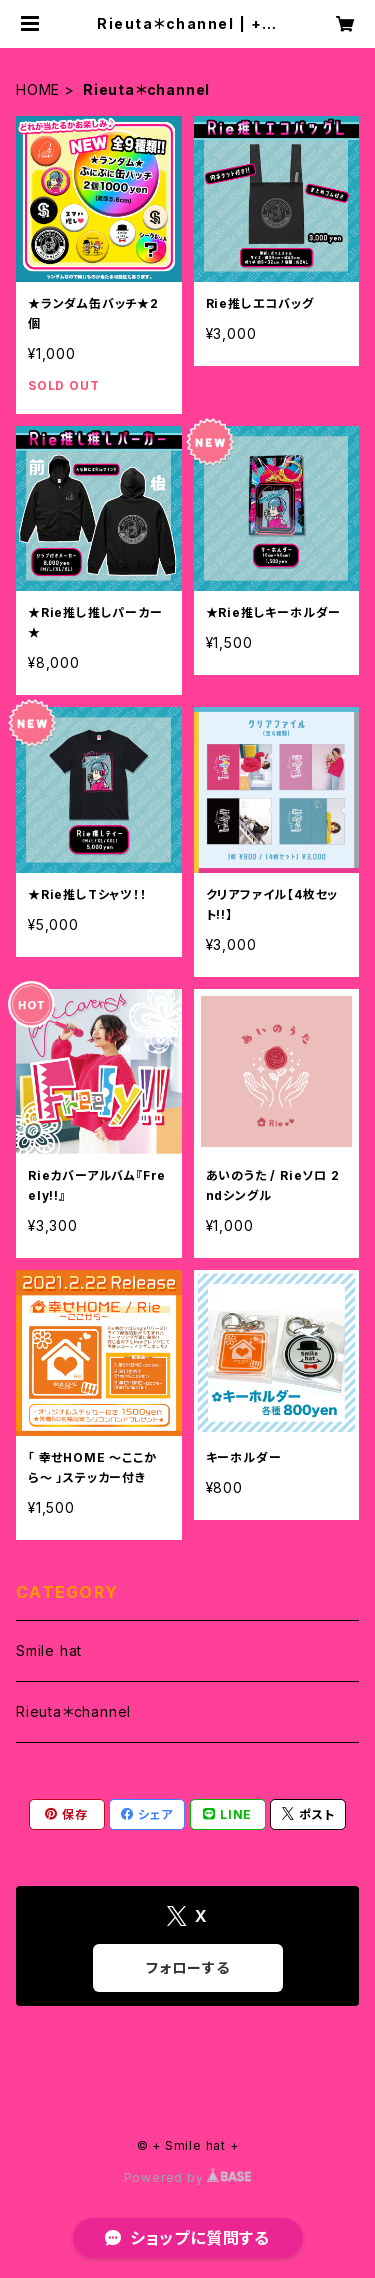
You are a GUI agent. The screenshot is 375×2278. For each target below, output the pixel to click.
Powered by (188, 2177)
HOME (38, 89)
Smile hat (49, 1650)
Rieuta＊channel (73, 1711)
